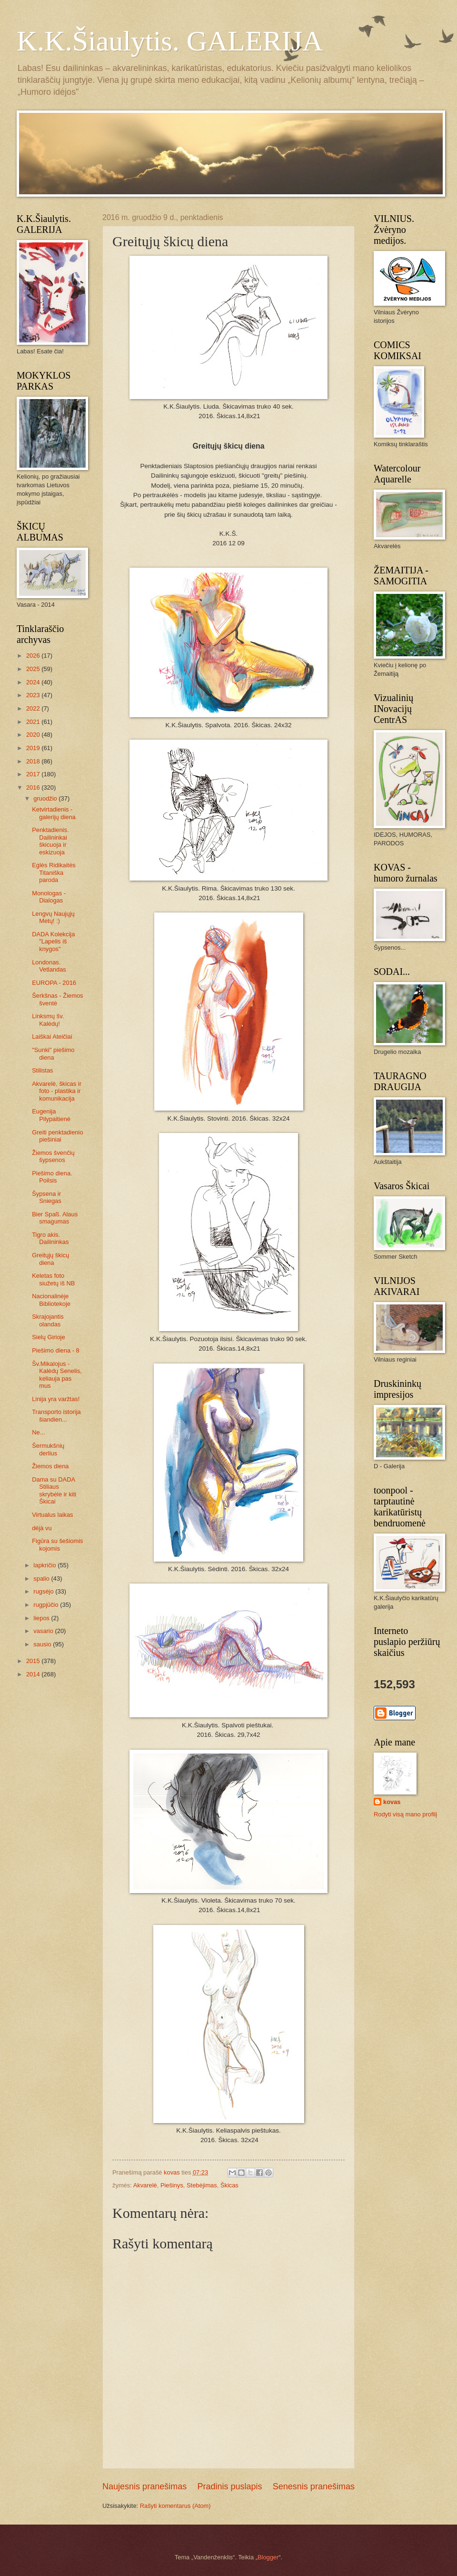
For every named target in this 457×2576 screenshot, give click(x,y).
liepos (42, 1618)
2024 (33, 682)
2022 (33, 708)
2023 (33, 695)
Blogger (268, 2557)
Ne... (38, 1432)
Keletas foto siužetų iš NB (53, 1279)
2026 (33, 655)
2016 (33, 787)
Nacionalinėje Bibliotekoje (51, 1300)
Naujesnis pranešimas (144, 2486)
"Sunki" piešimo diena (53, 1053)
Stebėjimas (202, 2185)
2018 (33, 761)
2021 (33, 721)
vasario (44, 1630)
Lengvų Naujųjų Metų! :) (53, 917)
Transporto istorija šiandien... (56, 1415)
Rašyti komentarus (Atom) (175, 2505)
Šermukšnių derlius (48, 1449)
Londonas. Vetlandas (49, 966)
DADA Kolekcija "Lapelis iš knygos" (53, 941)
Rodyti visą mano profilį (405, 1814)
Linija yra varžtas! (55, 1399)
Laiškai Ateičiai (52, 1036)
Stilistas (42, 1070)
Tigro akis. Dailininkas (50, 1238)
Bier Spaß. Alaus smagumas (55, 1218)
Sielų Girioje (48, 1337)
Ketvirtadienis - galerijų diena (54, 813)
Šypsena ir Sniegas (46, 1197)
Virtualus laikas (52, 1514)
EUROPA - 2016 (54, 982)
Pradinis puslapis (229, 2486)
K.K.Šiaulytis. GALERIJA (170, 41)
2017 (33, 774)
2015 (33, 1660)
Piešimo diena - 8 (55, 1350)
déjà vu (42, 1528)
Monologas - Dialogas (49, 897)
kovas (392, 1801)
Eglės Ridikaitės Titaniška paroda (54, 872)
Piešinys (171, 2185)
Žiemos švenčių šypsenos (53, 1156)
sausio (43, 1644)
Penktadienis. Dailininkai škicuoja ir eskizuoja (50, 840)
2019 (33, 748)
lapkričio (45, 1565)
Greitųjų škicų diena (50, 1259)
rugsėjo (44, 1591)
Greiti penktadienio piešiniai (57, 1136)
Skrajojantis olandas (48, 1320)
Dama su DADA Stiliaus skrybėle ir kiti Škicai (54, 1490)
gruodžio (46, 798)
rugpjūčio (46, 1604)
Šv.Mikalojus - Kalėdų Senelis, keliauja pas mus (56, 1374)
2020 (33, 734)
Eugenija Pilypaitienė (51, 1115)
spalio (42, 1578)
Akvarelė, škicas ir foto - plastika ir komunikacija (56, 1091)
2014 (33, 1674)
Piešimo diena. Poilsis (52, 1177)
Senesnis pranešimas (314, 2486)
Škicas (229, 2185)
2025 (33, 668)
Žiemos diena (50, 1466)
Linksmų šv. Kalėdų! (48, 1019)
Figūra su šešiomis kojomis (57, 1544)
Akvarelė (145, 2185)
